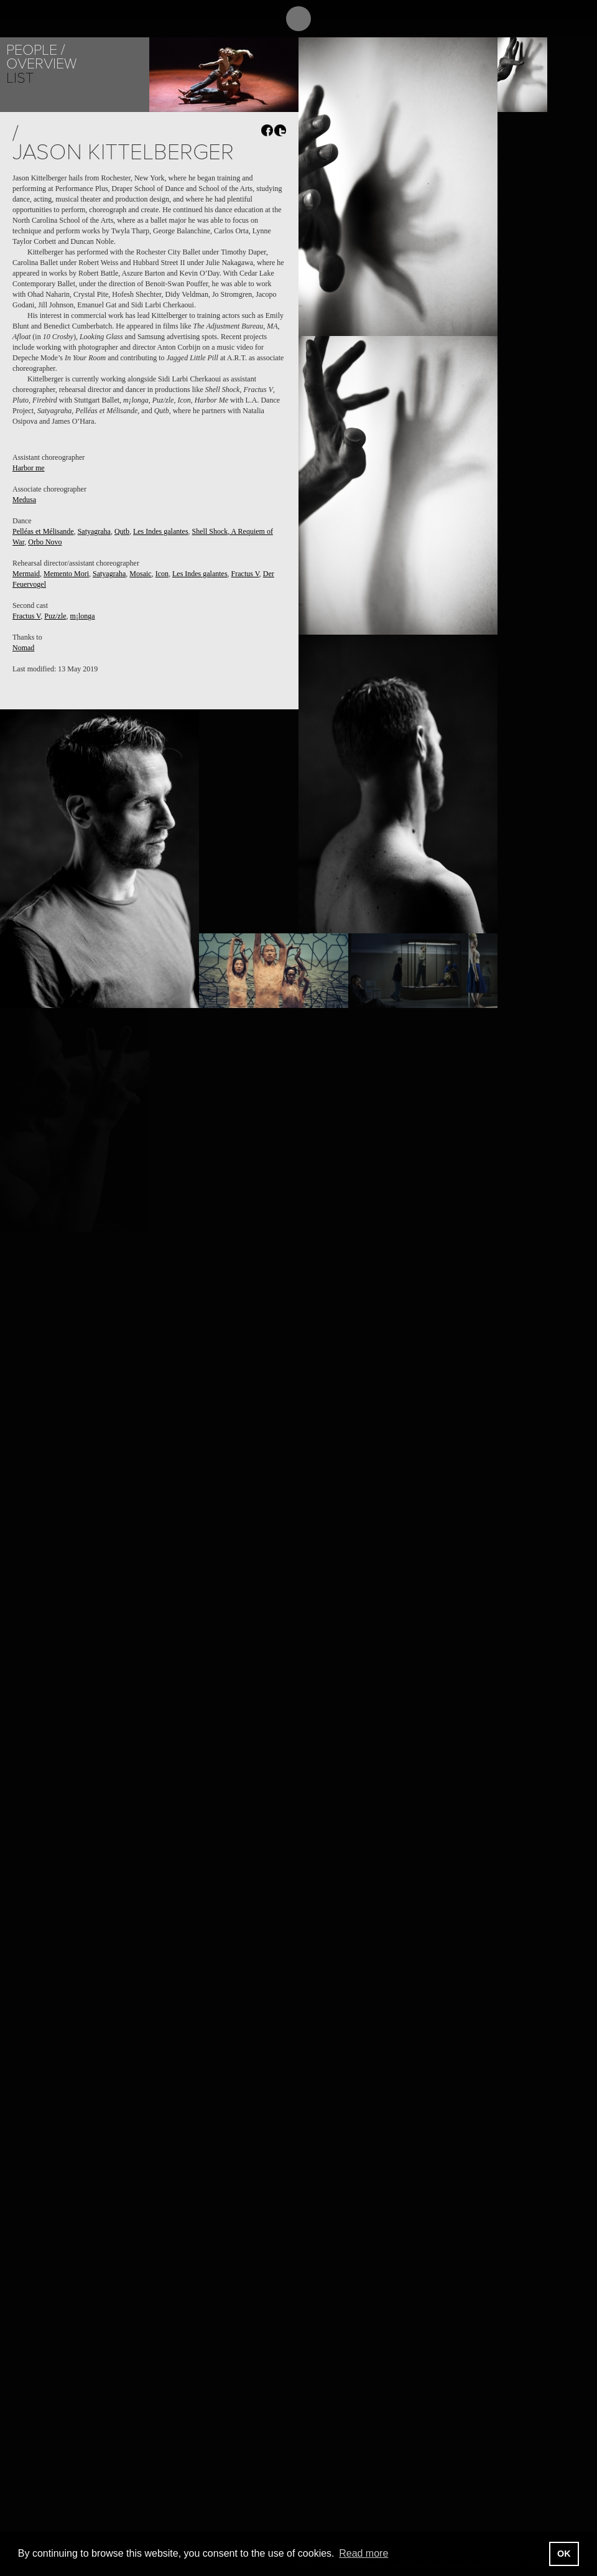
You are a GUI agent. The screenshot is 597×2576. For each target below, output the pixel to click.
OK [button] (564, 2554)
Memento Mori (66, 573)
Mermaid (26, 573)
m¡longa (82, 616)
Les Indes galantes (160, 531)
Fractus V (245, 573)
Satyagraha (94, 531)
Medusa (24, 499)
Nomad (23, 647)
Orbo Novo (45, 542)
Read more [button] (363, 2553)
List (20, 78)
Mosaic (140, 573)
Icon (162, 573)
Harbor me (28, 468)
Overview (41, 64)
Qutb (121, 531)
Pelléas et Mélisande (43, 531)
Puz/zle (55, 616)
